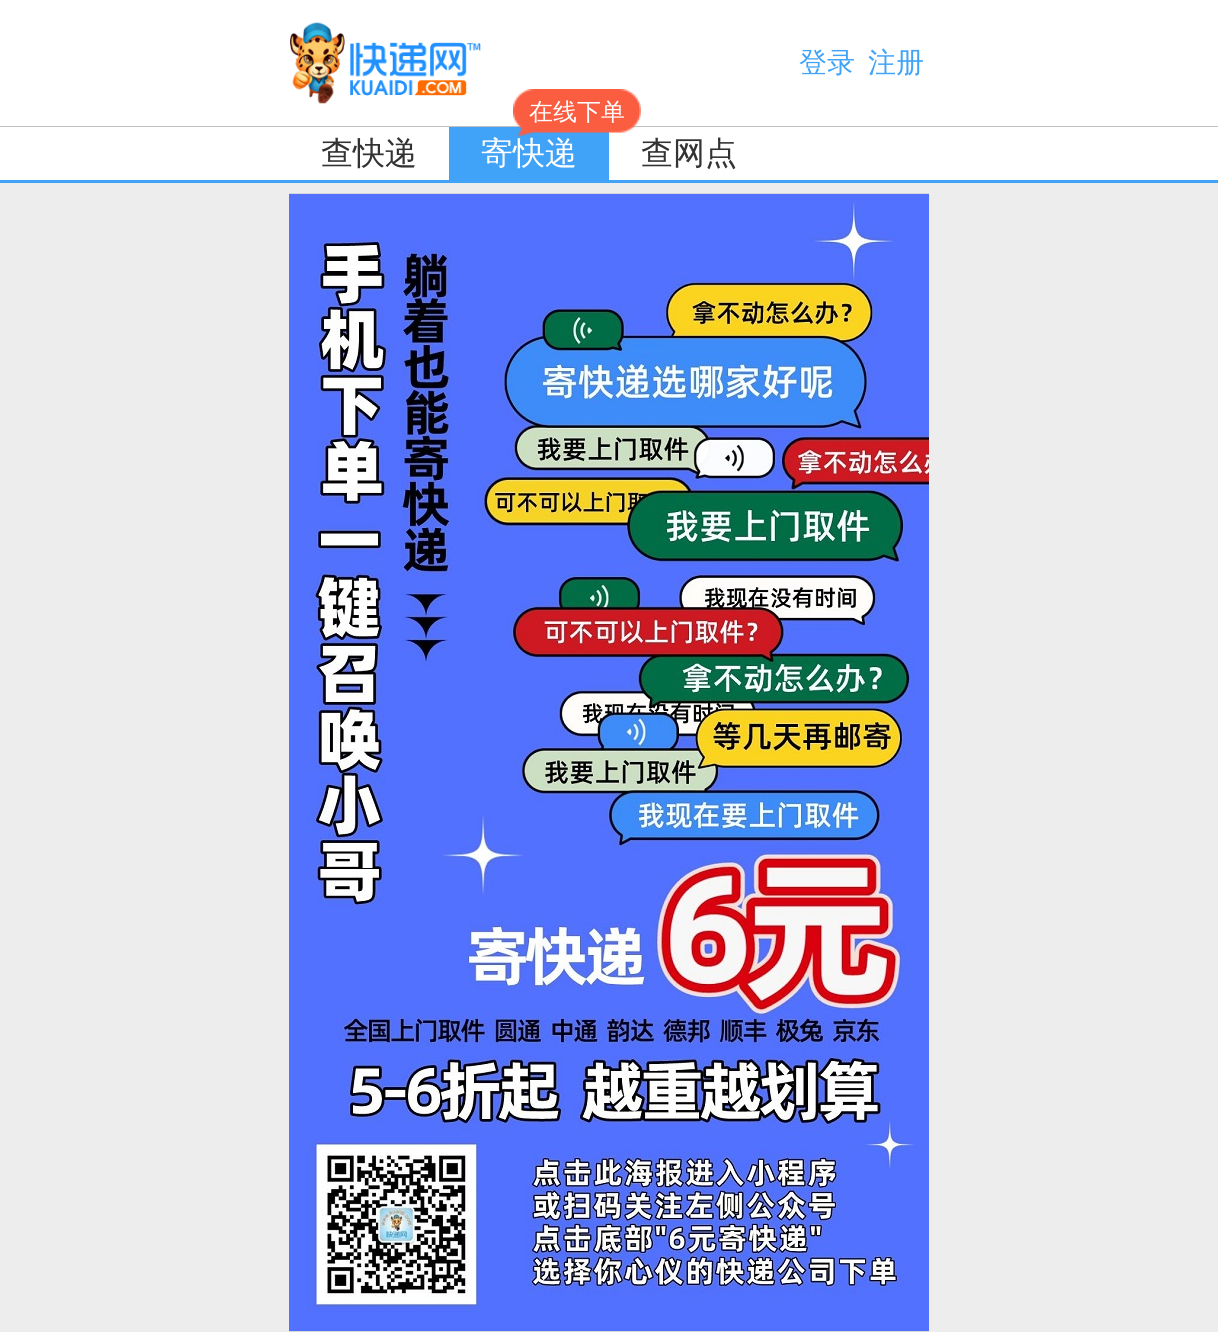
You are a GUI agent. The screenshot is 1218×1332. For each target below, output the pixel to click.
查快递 (369, 153)
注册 (896, 62)
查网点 (689, 153)
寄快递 (545, 149)
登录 (827, 62)
